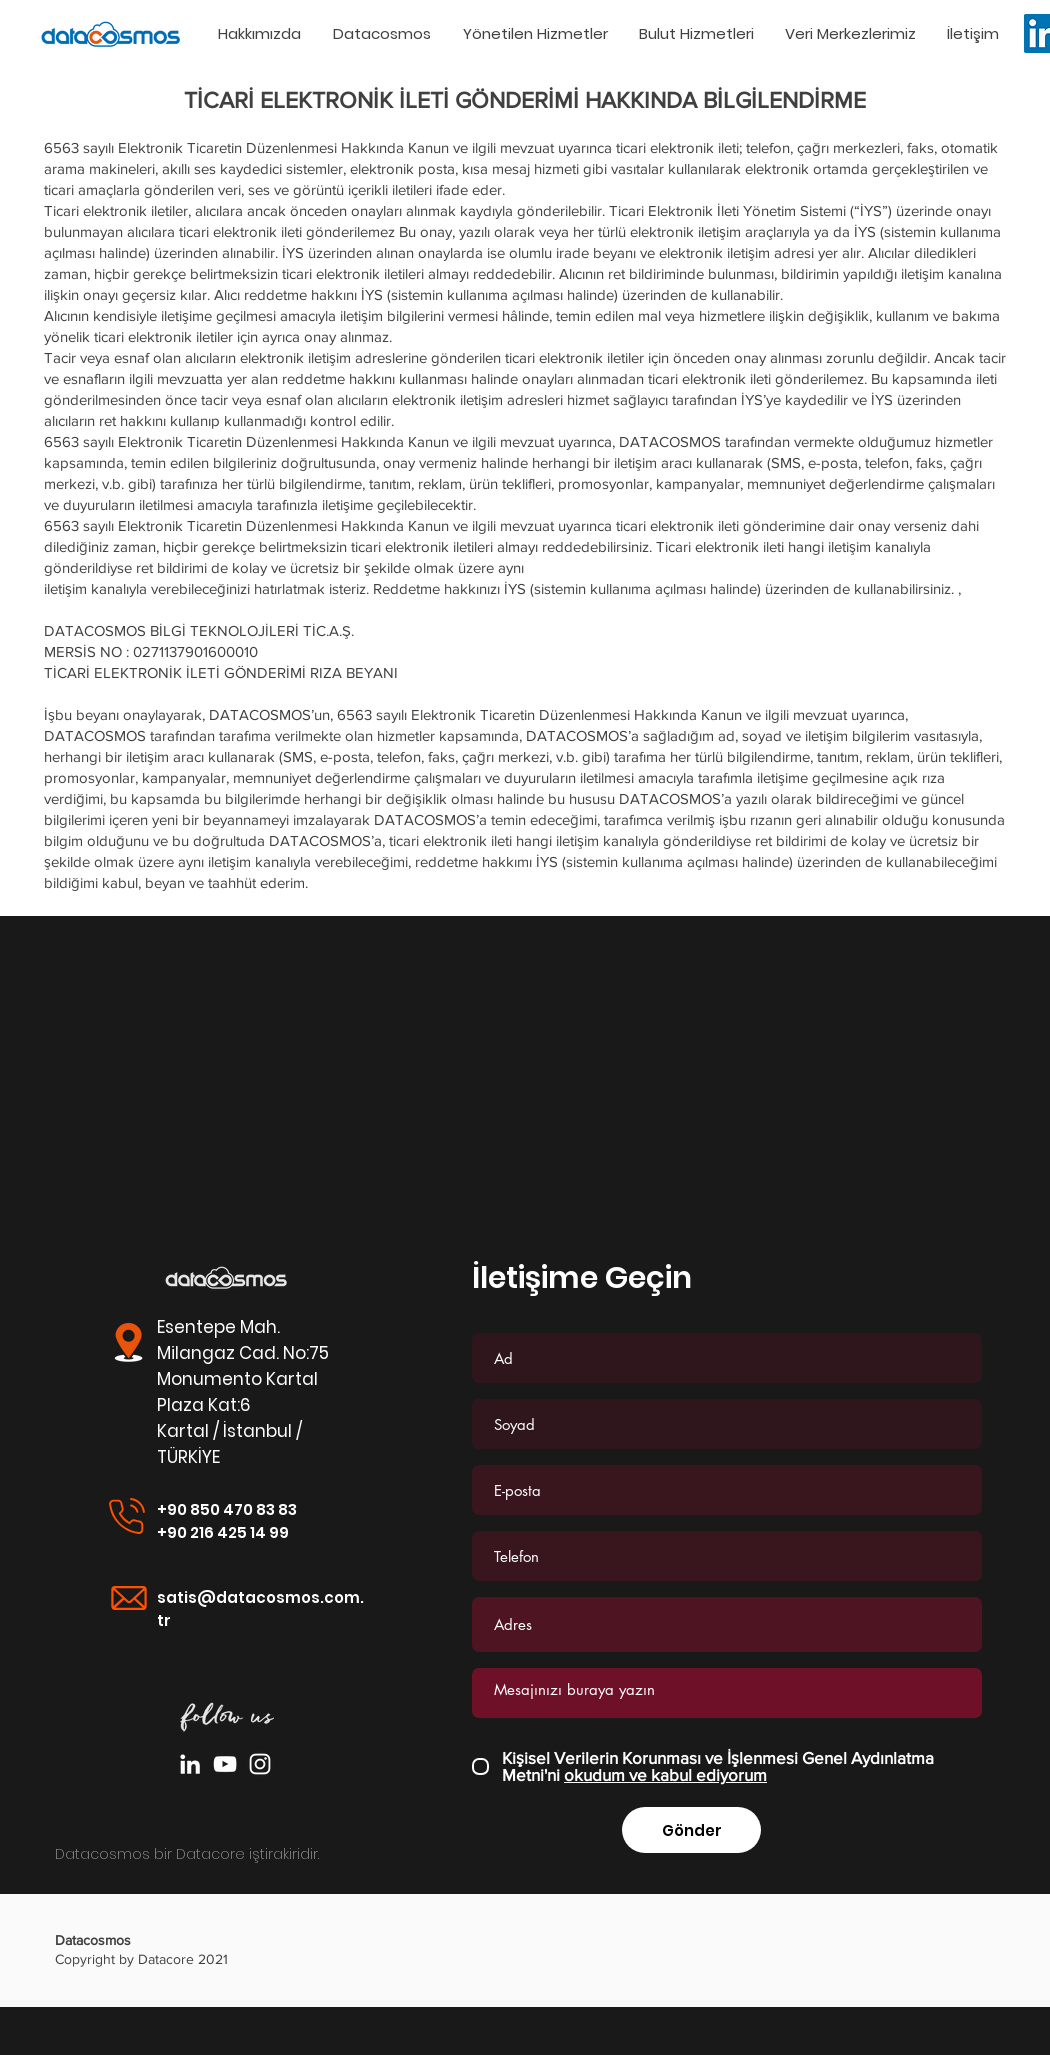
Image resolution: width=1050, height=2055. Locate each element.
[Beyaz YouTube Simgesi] (225, 1764)
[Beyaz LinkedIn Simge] (190, 1764)
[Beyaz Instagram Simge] (260, 1764)
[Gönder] (691, 1830)
